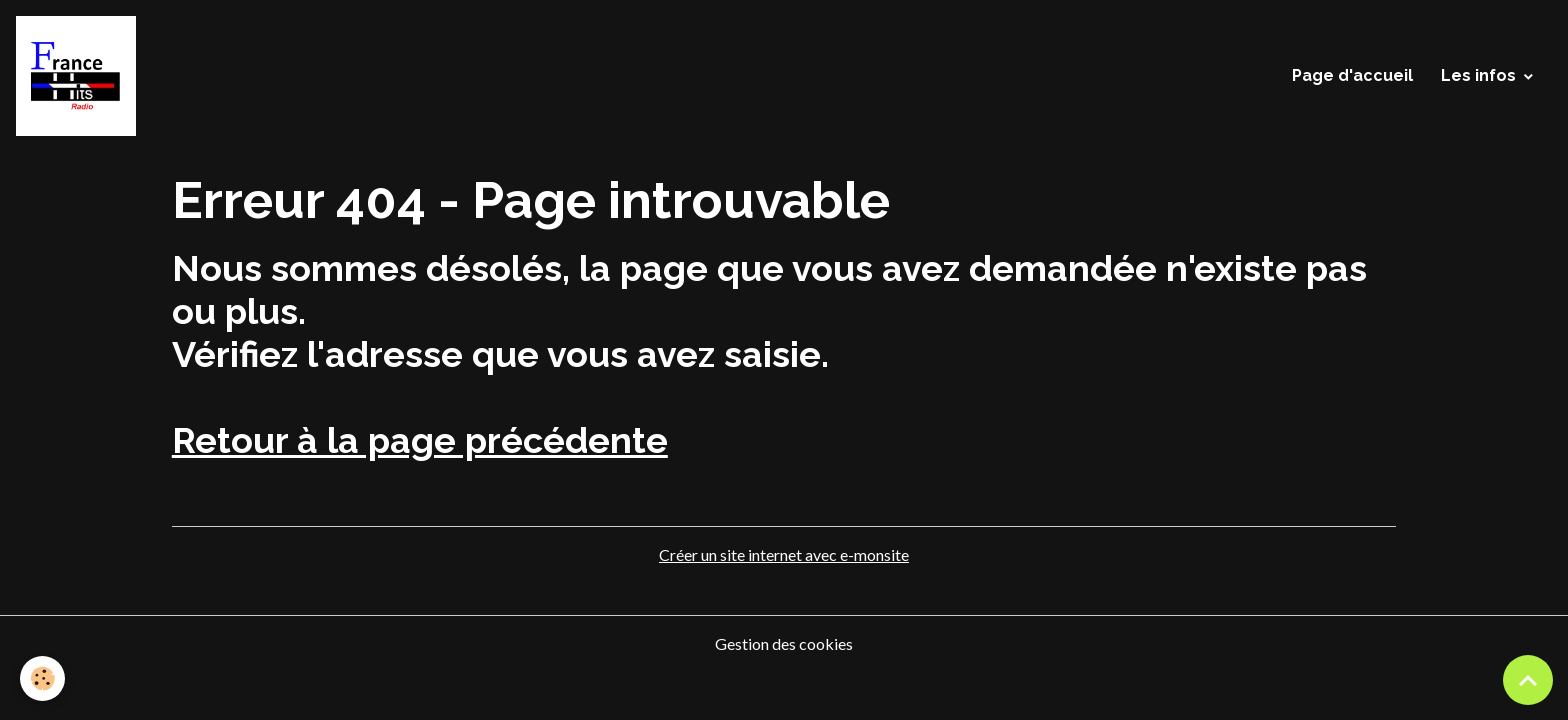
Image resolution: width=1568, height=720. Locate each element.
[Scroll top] (1528, 680)
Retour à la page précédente (420, 440)
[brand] (80, 76)
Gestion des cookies (784, 643)
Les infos (1478, 75)
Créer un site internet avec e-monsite (784, 554)
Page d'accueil (1352, 75)
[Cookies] (42, 678)
